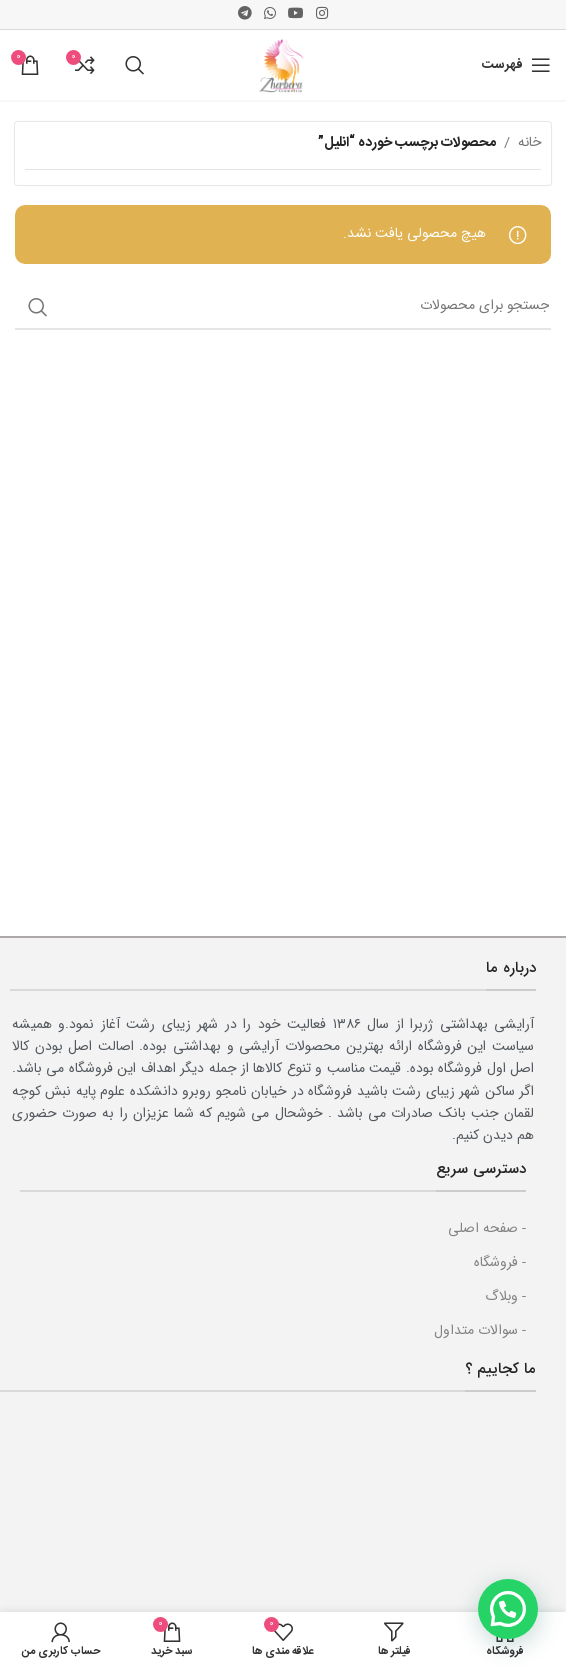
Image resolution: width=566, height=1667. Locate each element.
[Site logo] (283, 66)
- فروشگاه (500, 1263)
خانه (529, 143)
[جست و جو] (135, 65)
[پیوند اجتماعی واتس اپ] (270, 14)
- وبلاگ (505, 1297)
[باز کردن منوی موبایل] (516, 65)
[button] (508, 1609)
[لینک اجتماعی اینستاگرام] (322, 14)
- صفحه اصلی (487, 1229)
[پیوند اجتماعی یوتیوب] (296, 14)
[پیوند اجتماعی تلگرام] (245, 14)
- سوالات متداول (480, 1331)
